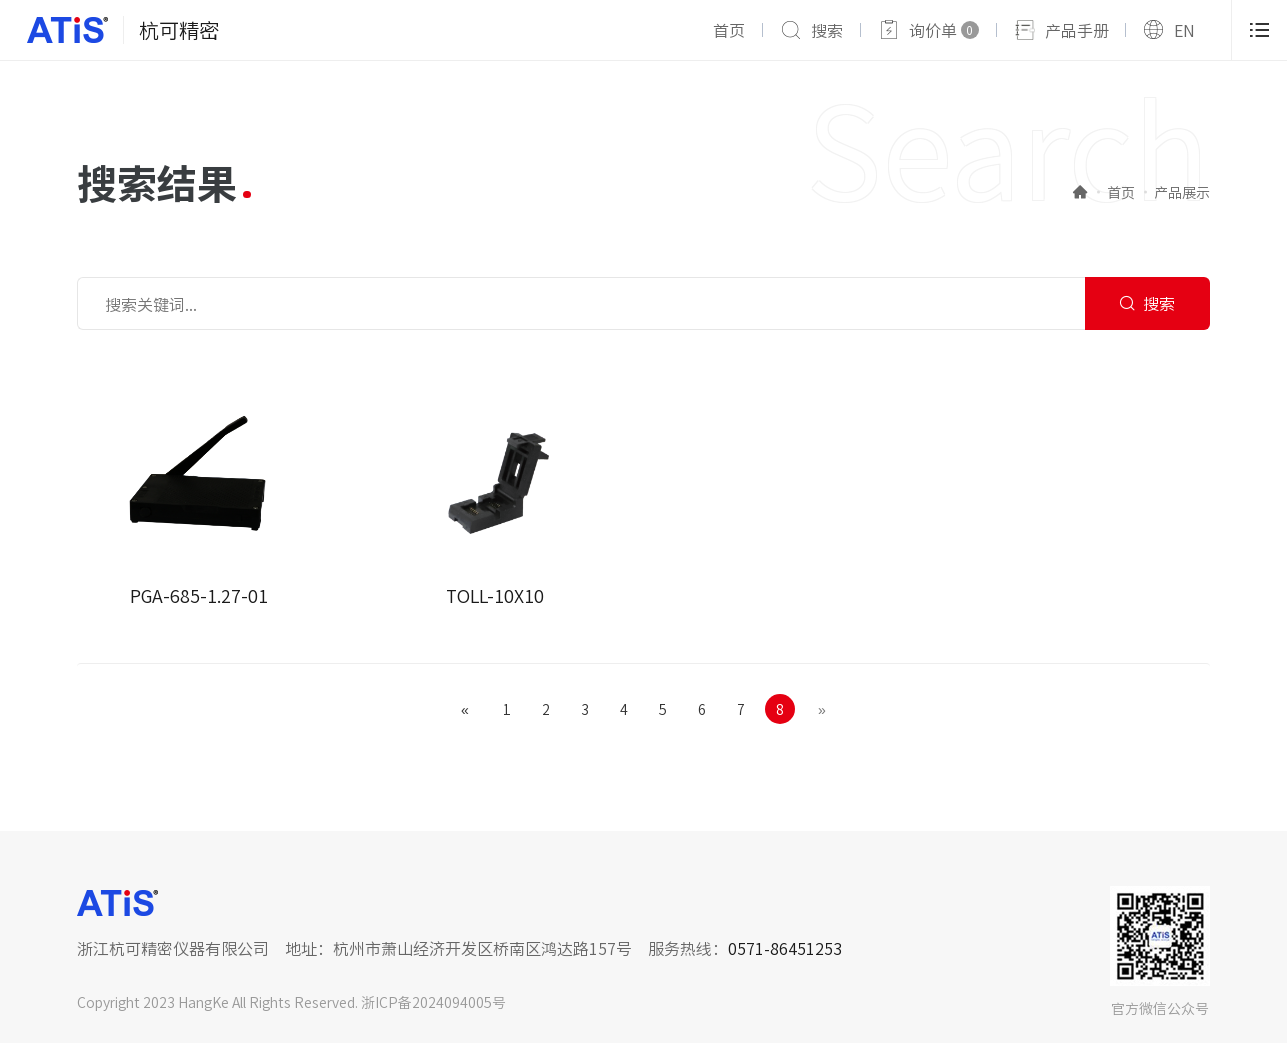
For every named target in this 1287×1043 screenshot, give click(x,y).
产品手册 (1077, 30)
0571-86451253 (785, 948)
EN (1184, 30)
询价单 (944, 30)
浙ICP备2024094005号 (433, 1002)
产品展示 (1182, 192)
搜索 (827, 30)
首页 (729, 30)
